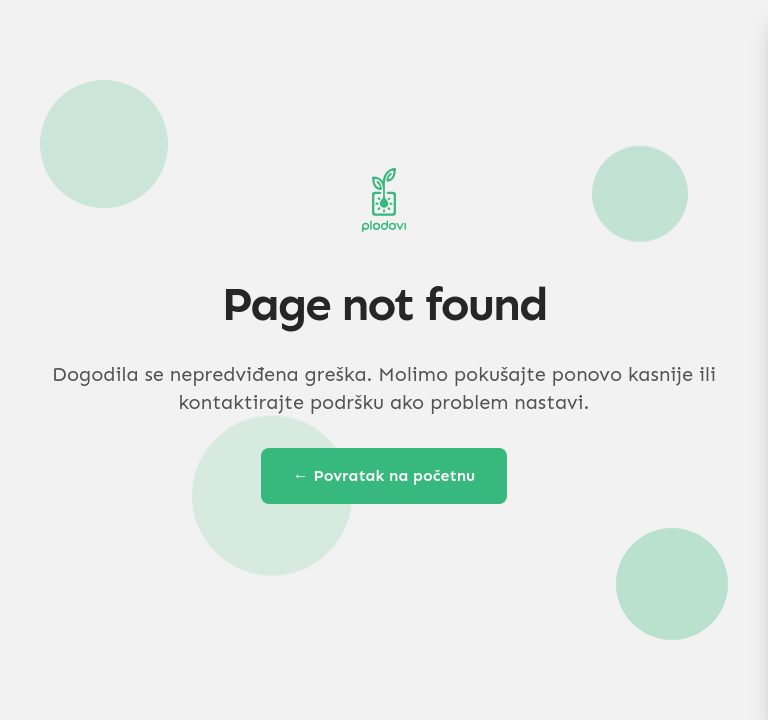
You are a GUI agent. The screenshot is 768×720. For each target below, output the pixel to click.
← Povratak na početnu (384, 475)
